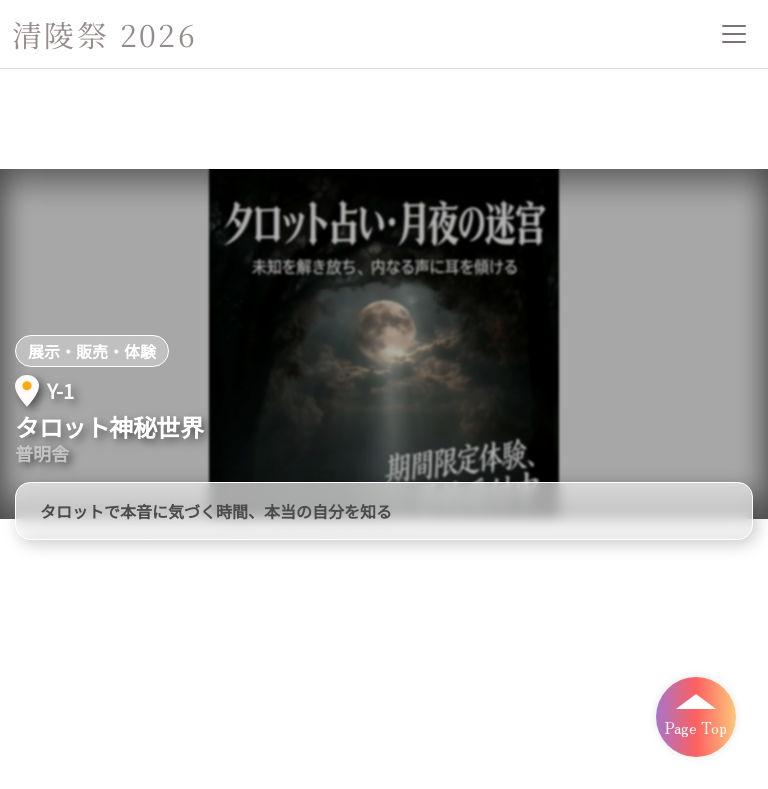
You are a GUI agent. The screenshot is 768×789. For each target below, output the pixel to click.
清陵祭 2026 (104, 34)
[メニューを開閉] (734, 34)
